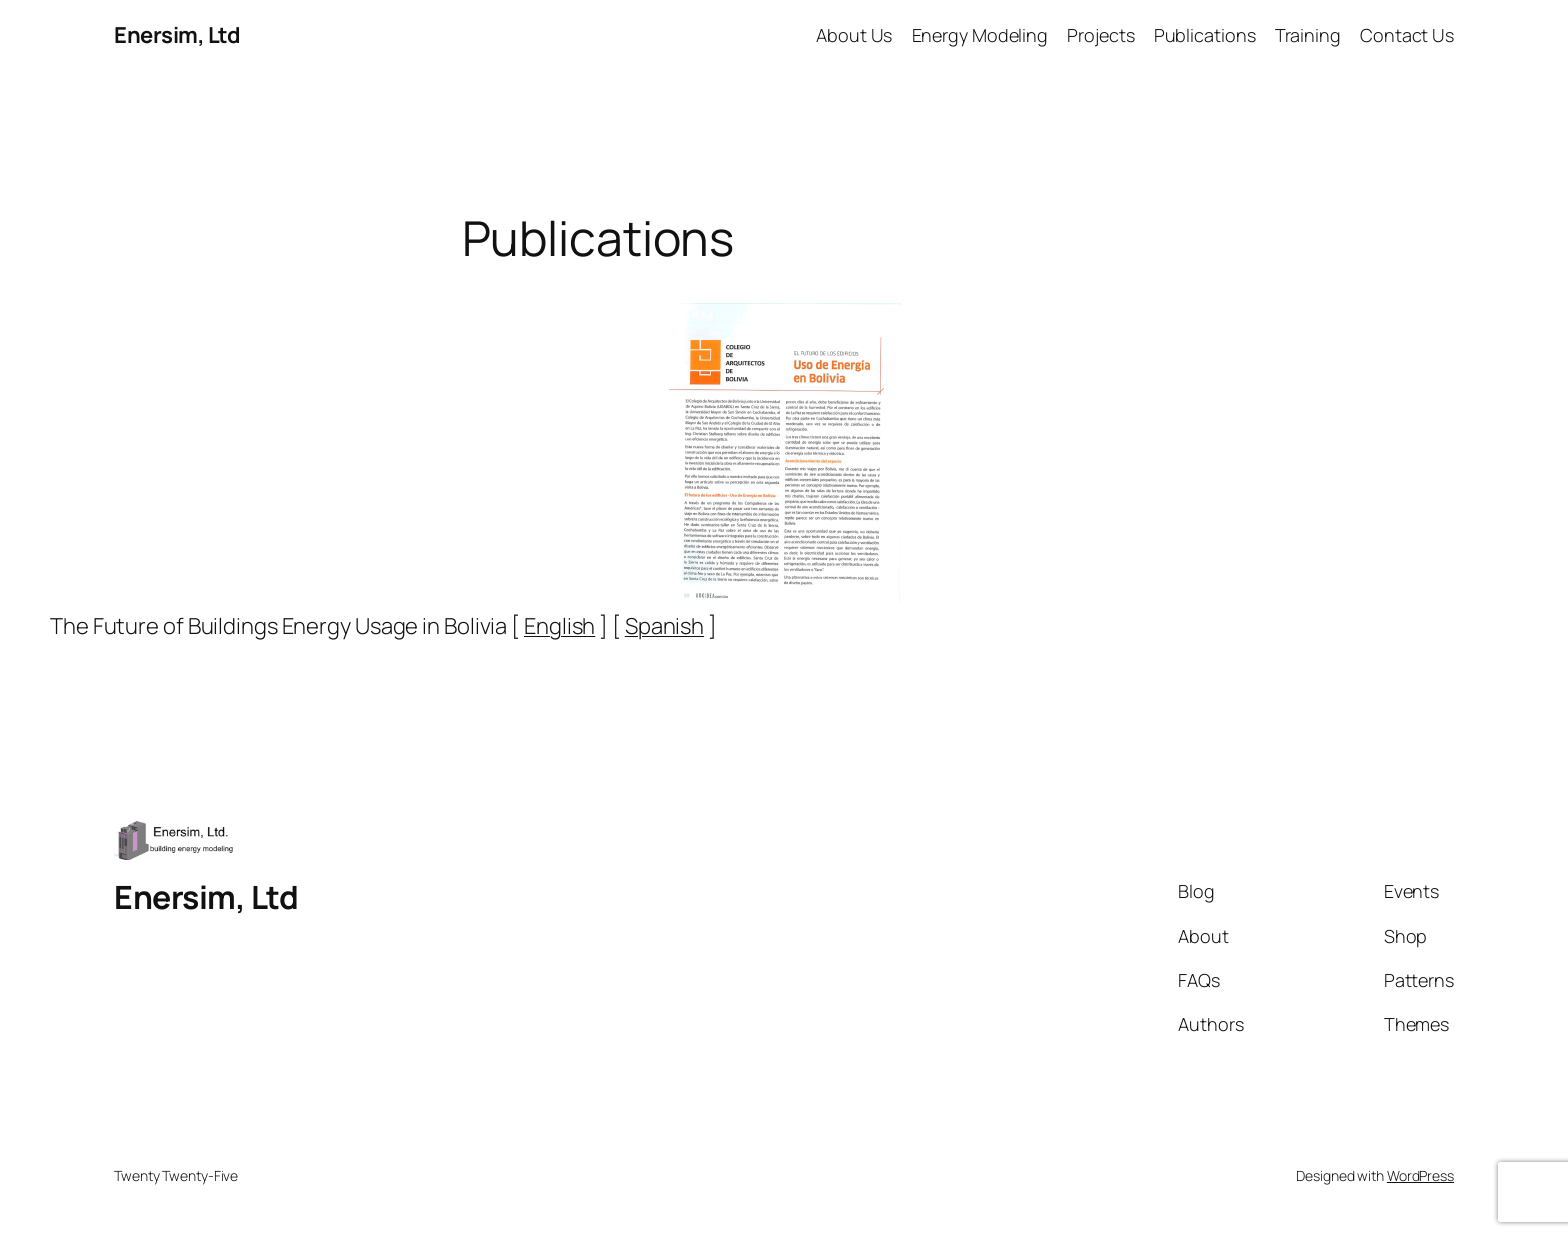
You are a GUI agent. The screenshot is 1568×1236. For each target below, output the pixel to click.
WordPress (1420, 1175)
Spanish (664, 626)
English (559, 626)
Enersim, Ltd (177, 35)
